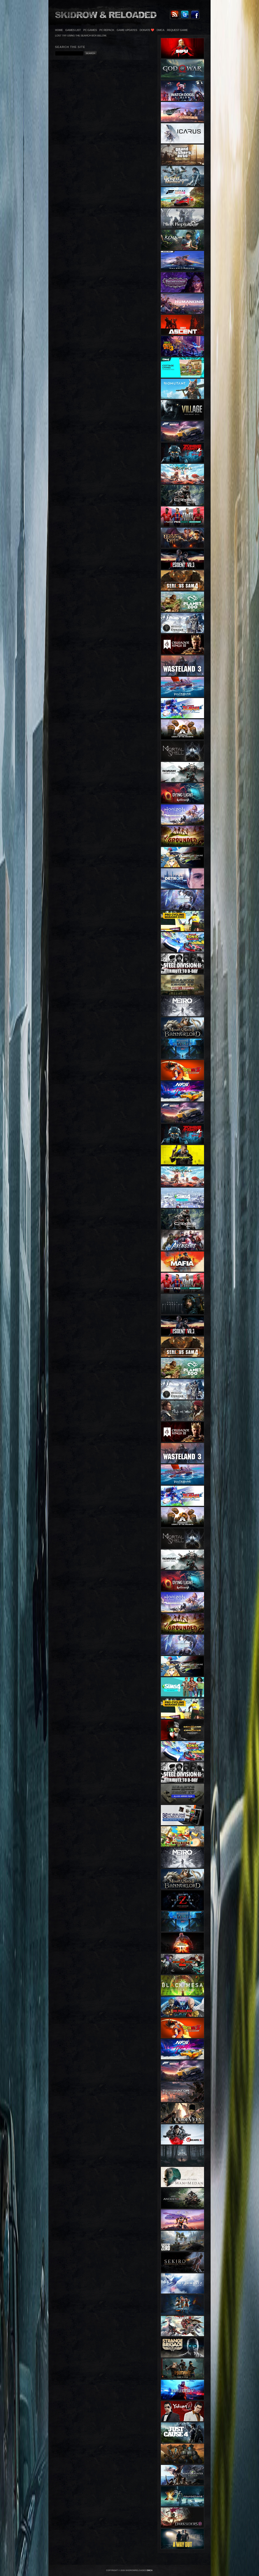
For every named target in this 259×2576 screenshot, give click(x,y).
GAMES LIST (73, 30)
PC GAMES (90, 30)
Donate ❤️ (147, 30)
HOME (59, 30)
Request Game (177, 30)
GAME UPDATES (127, 30)
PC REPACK (106, 30)
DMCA (160, 30)
